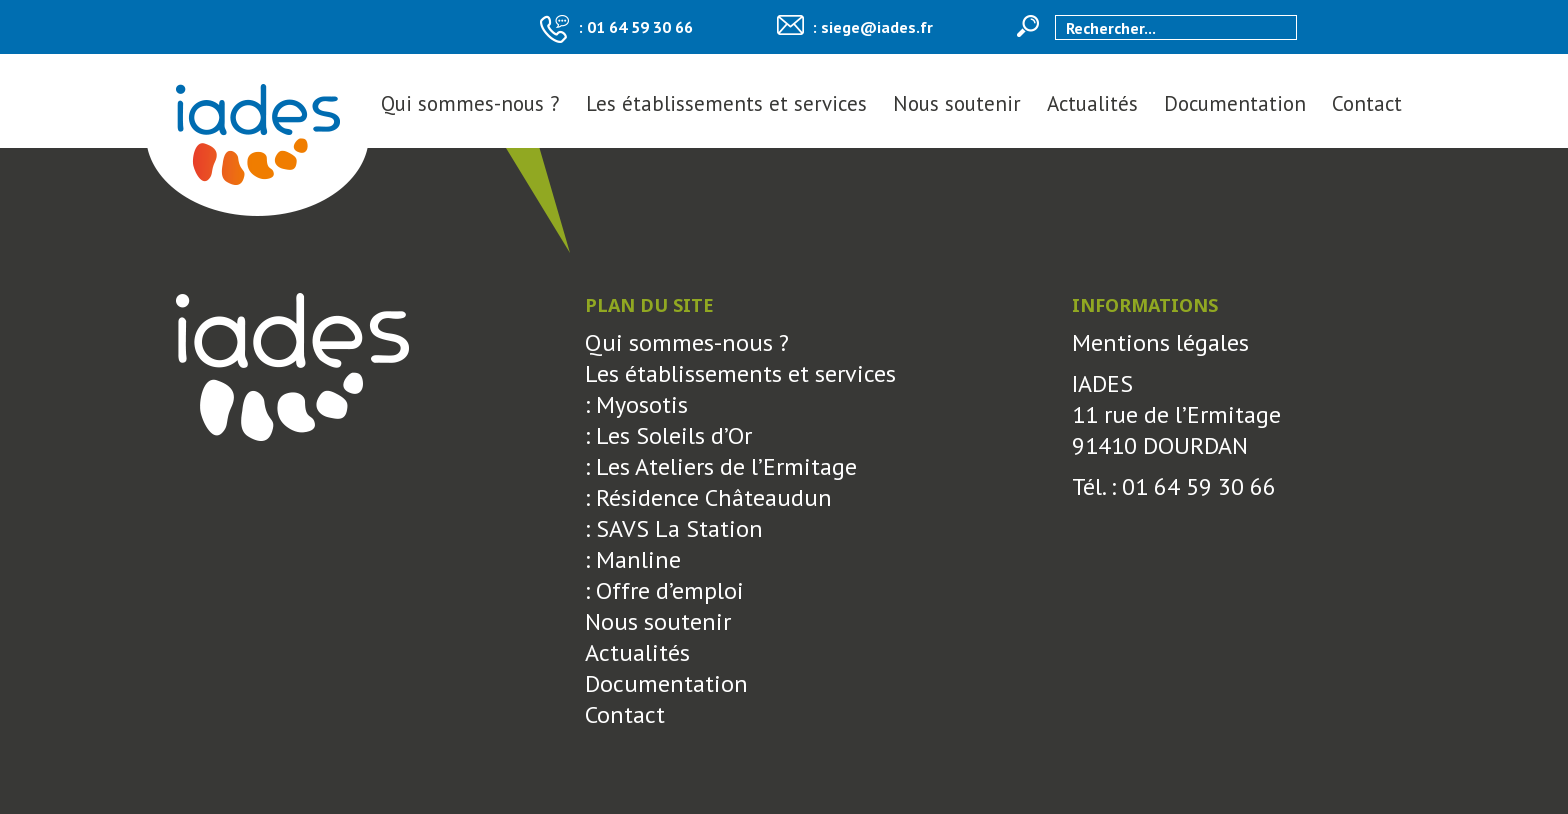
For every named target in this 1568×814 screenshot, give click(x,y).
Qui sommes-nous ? (470, 103)
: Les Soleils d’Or (668, 435)
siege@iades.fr (877, 27)
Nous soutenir (957, 103)
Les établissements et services (726, 103)
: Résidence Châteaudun (708, 497)
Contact (1367, 103)
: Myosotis (636, 404)
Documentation (1235, 103)
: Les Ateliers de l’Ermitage (721, 466)
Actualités (1092, 103)
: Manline (633, 559)
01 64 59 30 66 (640, 27)
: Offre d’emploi (664, 590)
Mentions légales (1160, 342)
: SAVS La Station (674, 528)
